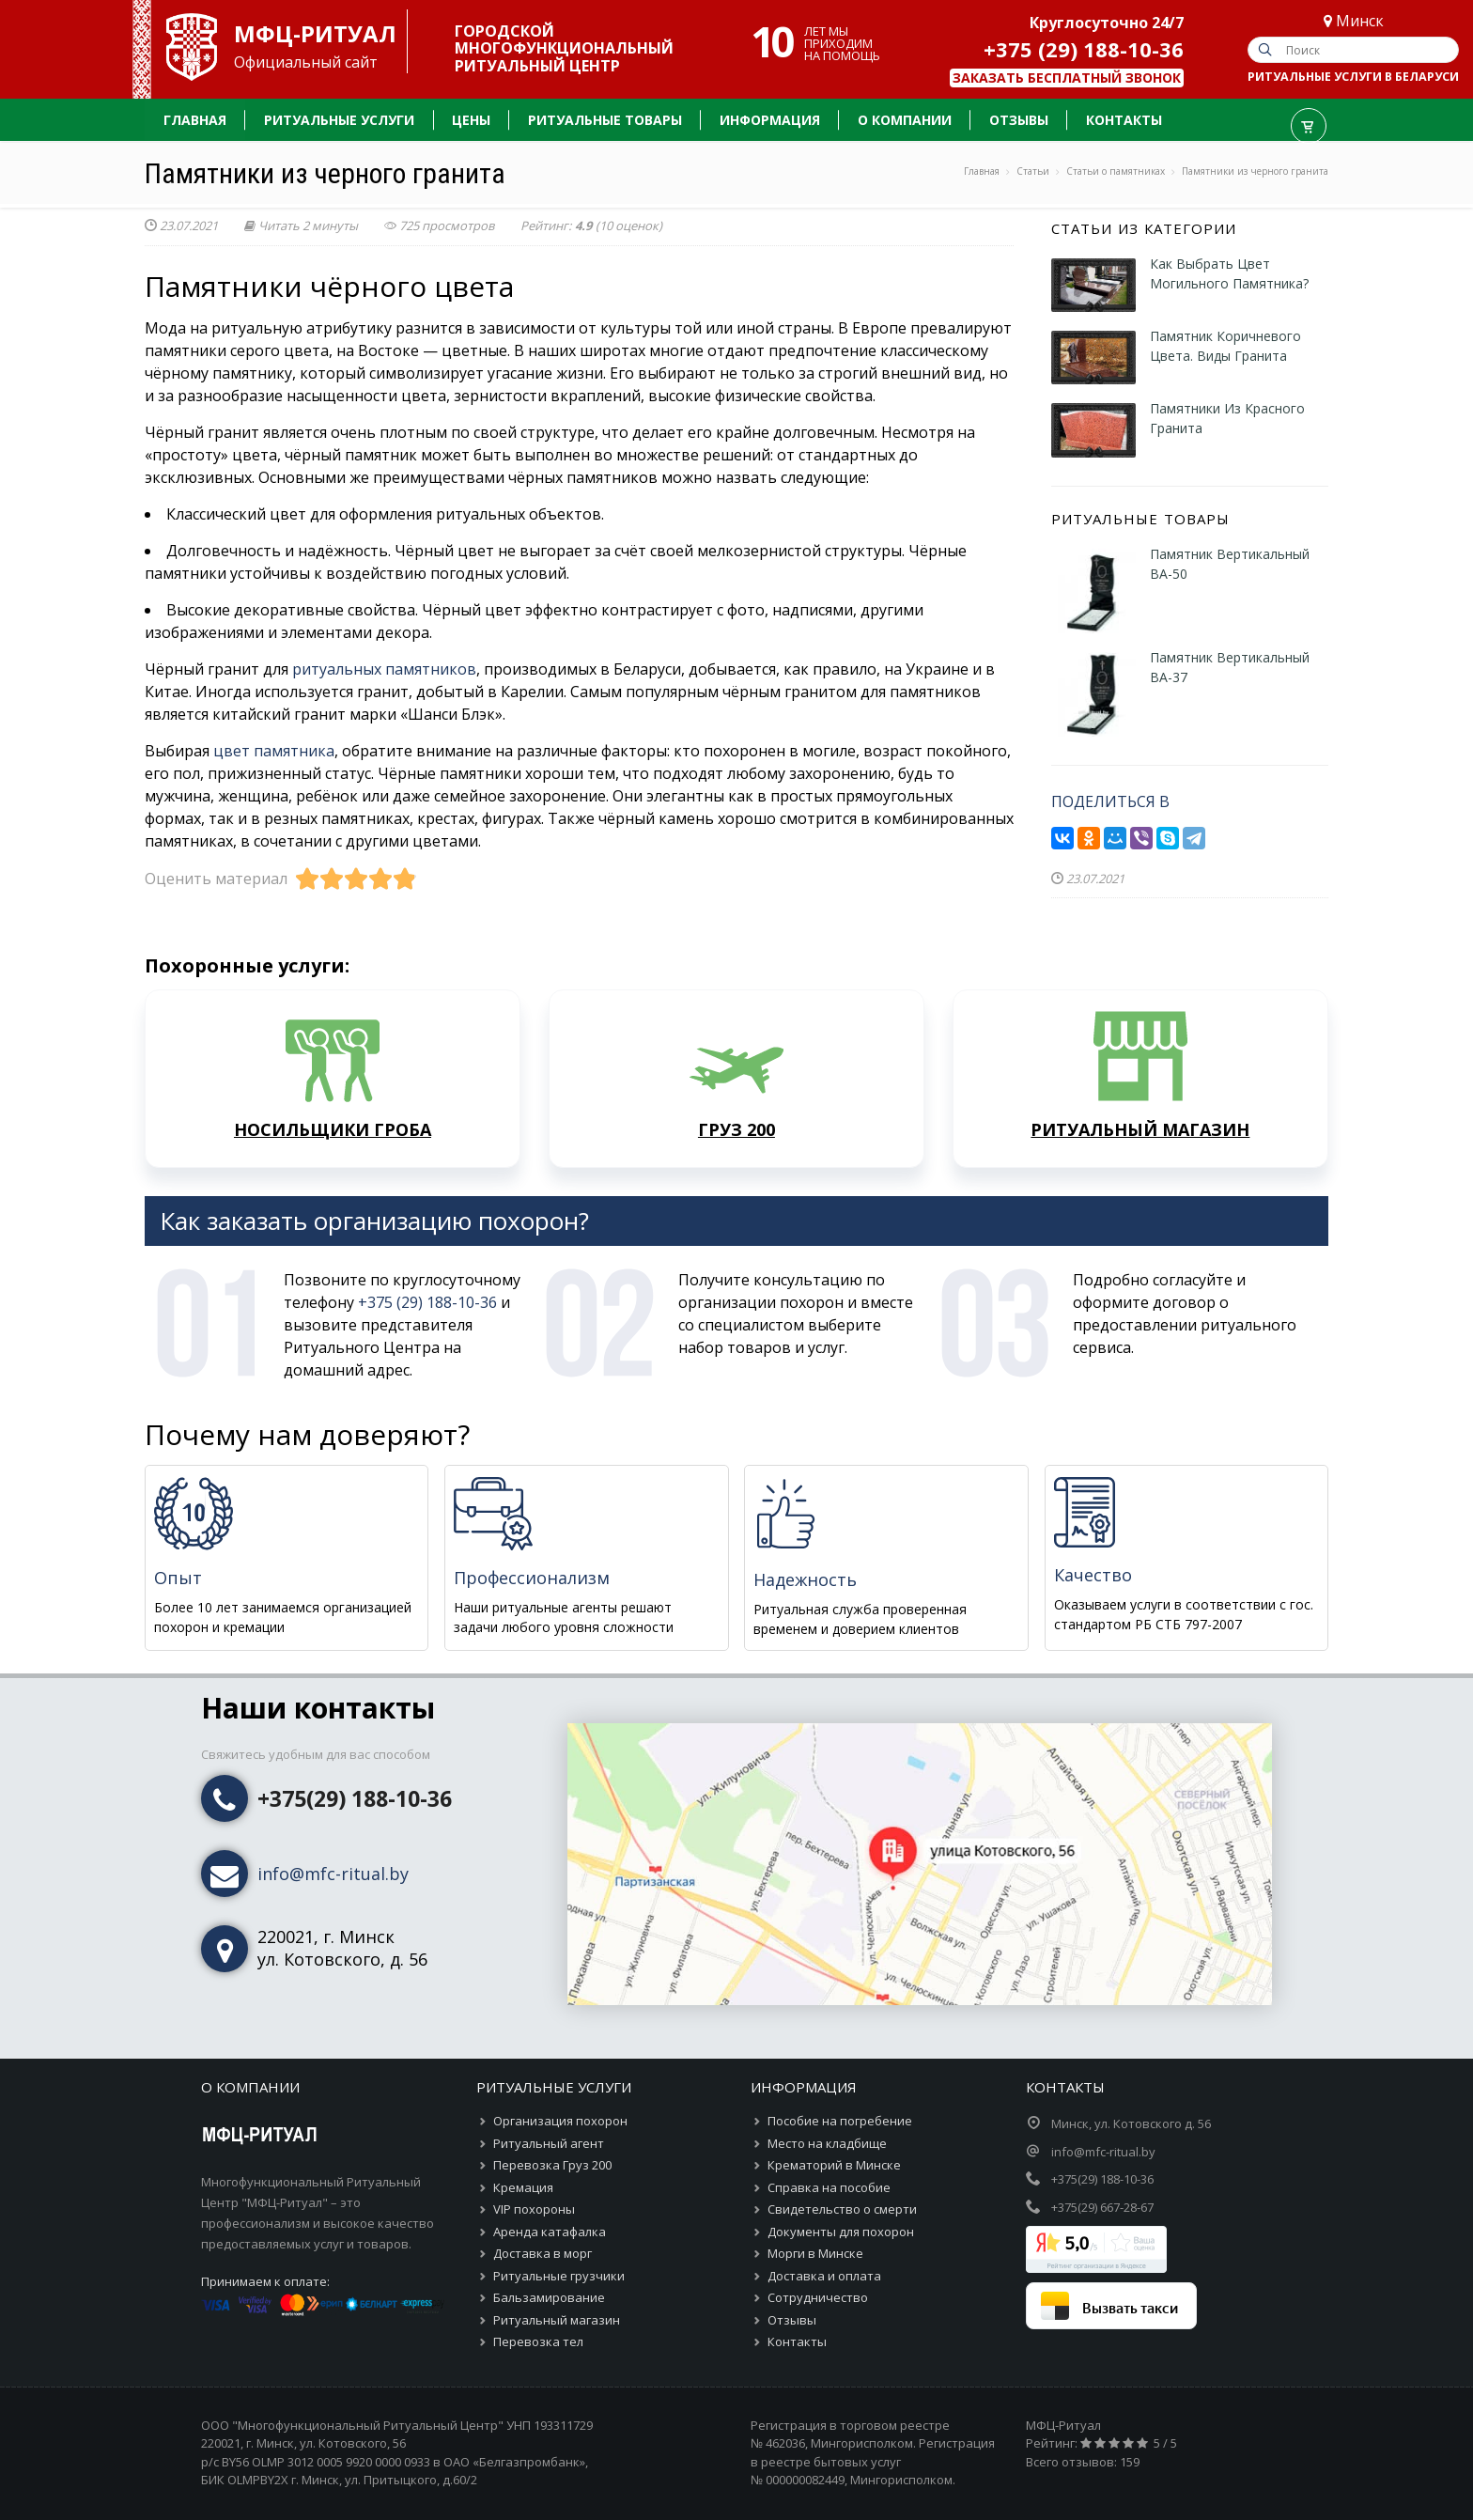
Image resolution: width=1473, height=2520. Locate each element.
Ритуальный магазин (556, 2319)
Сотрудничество (818, 2297)
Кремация (523, 2187)
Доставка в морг (542, 2253)
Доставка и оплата (824, 2275)
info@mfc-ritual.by (333, 1873)
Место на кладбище (827, 2143)
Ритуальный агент (548, 2143)
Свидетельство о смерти (842, 2209)
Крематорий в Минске (834, 2164)
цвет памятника (273, 750)
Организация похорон (560, 2120)
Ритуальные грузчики (559, 2275)
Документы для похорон (841, 2231)
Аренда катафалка (549, 2231)
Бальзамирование (549, 2297)
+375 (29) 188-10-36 (1084, 49)
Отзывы (792, 2319)
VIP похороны (534, 2209)
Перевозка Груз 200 (552, 2164)
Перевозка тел (538, 2341)
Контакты (797, 2341)
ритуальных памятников (384, 669)
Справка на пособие (829, 2187)
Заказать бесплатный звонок (1067, 77)
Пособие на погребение (840, 2120)
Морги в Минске (815, 2253)
